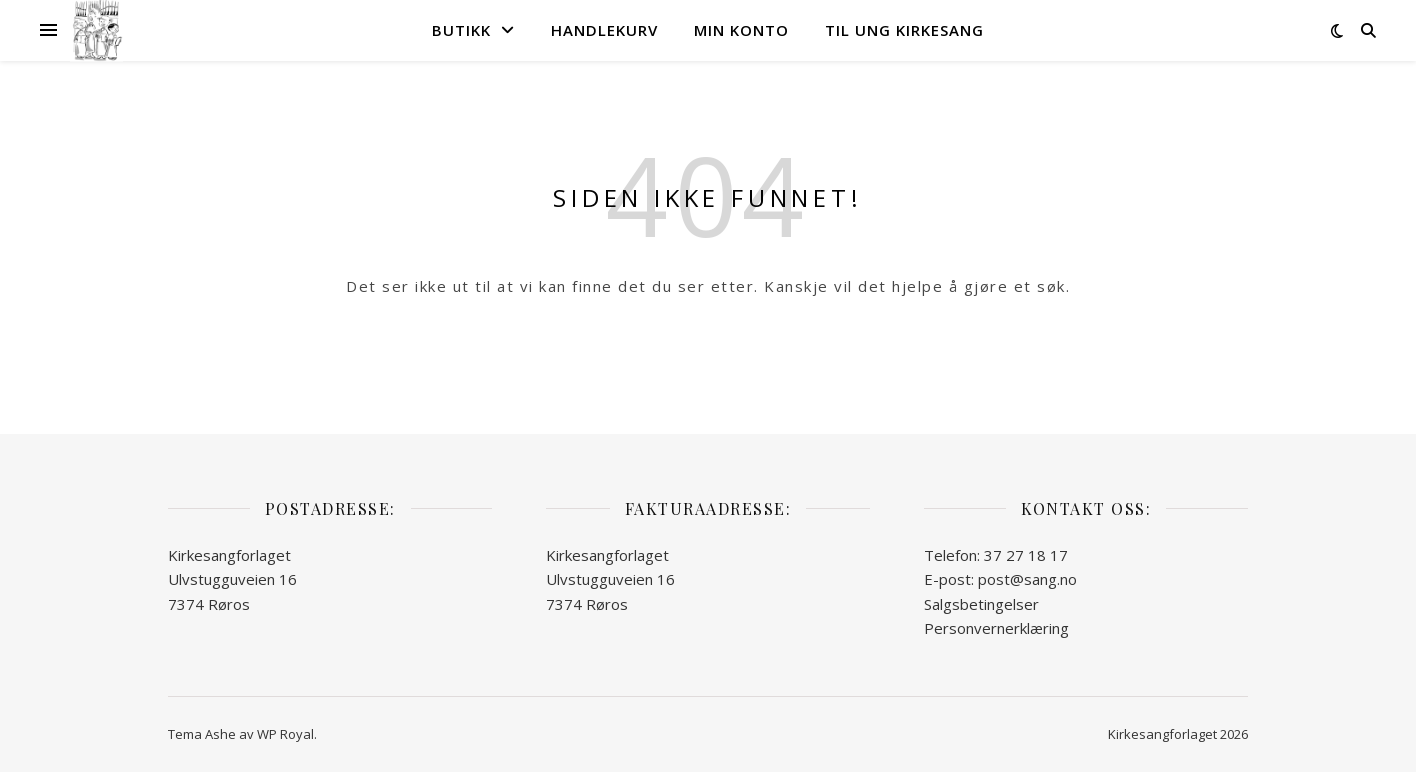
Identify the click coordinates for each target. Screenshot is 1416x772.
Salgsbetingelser (981, 604)
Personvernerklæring (996, 628)
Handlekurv (604, 30)
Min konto (741, 30)
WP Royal (285, 734)
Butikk (461, 30)
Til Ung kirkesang (904, 30)
